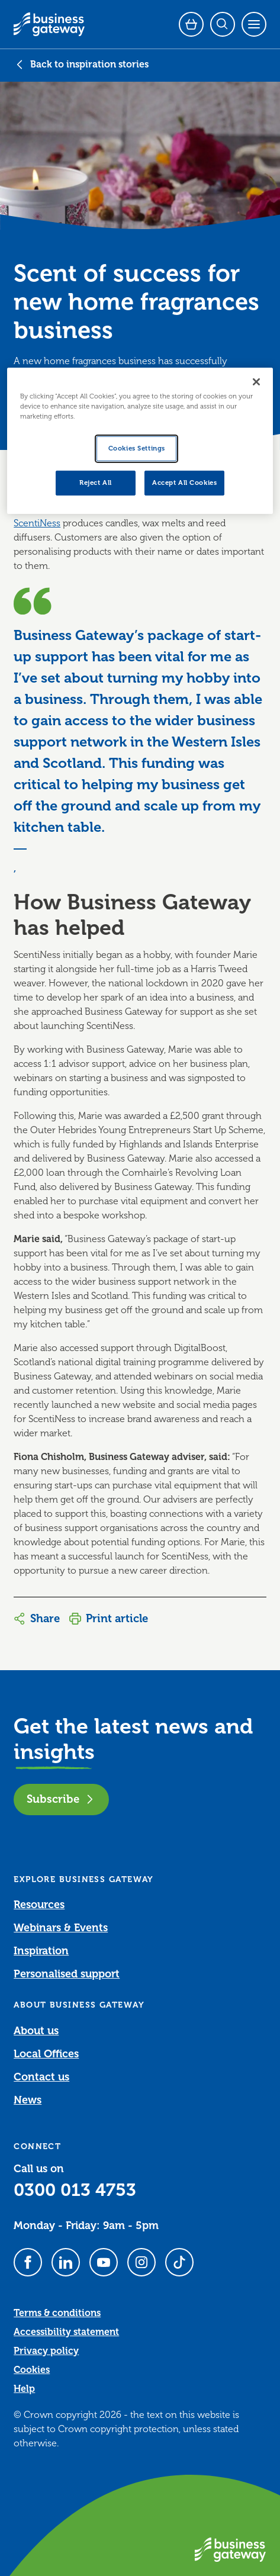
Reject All (95, 483)
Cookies (32, 2370)
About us (36, 2031)
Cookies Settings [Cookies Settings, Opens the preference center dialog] (136, 448)
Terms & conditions (57, 2313)
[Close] (256, 382)
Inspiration (41, 1951)
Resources (39, 1905)
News (27, 2100)
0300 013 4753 (75, 2190)
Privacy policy (46, 2351)
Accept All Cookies (184, 483)
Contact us (41, 2077)
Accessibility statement (66, 2332)
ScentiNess (37, 523)
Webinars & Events (61, 1928)
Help (24, 2389)
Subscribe (61, 1799)
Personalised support (67, 1974)
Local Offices (46, 2054)
